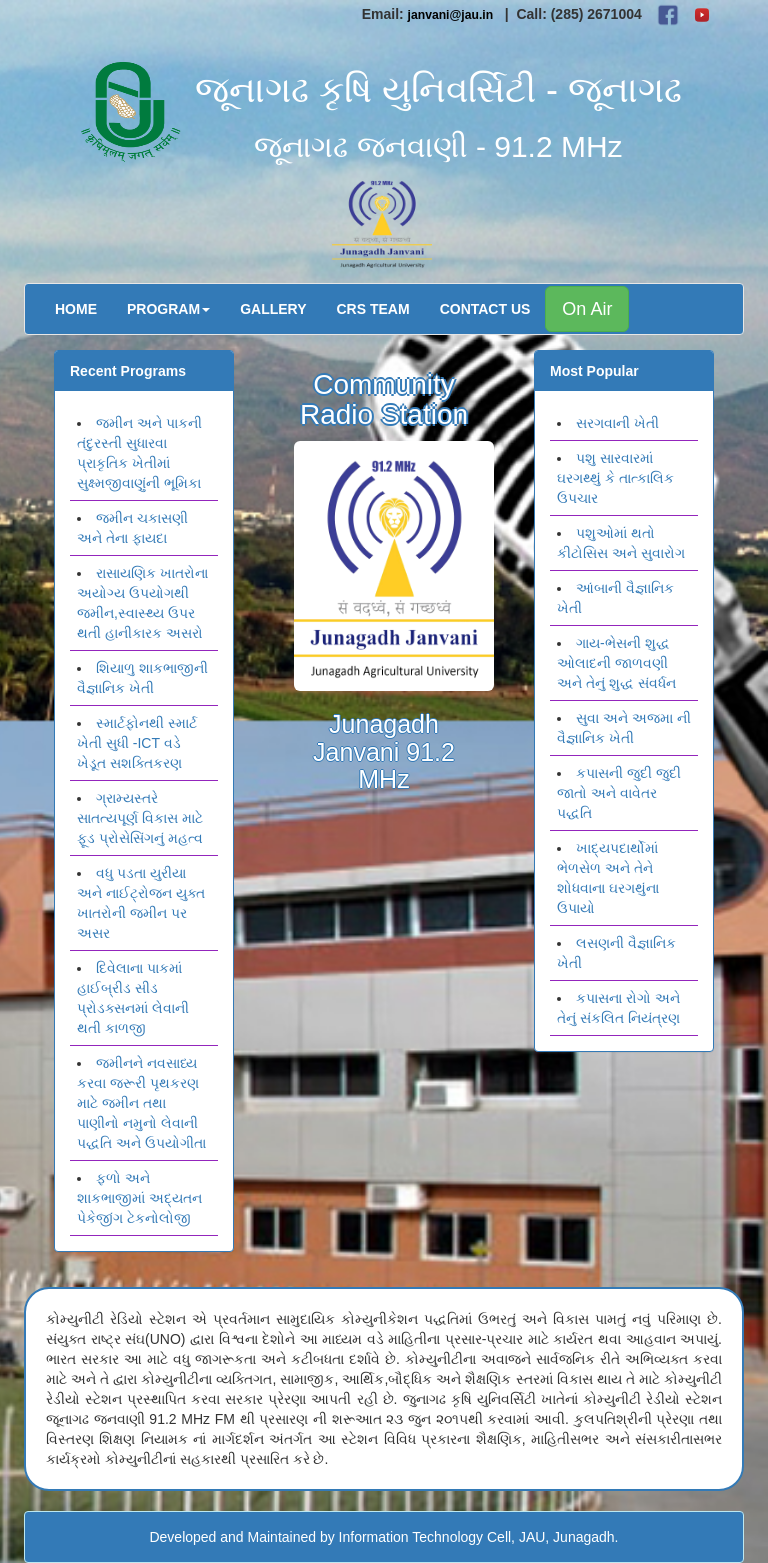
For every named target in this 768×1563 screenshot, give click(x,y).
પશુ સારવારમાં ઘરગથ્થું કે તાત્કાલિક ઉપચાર (615, 478)
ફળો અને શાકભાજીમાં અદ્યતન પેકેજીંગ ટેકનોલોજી (139, 1198)
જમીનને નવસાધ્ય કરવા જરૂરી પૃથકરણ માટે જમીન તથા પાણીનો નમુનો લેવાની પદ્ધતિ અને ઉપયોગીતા (141, 1103)
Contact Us (485, 309)
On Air (587, 309)
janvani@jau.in (451, 15)
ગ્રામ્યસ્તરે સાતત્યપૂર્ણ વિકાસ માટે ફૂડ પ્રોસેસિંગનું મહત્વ (140, 818)
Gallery (273, 309)
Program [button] (168, 309)
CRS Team (373, 309)
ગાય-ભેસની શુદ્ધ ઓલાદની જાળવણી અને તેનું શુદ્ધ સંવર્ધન (616, 663)
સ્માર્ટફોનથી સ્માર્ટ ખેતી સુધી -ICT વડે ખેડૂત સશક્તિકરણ (137, 743)
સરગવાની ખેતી (617, 423)
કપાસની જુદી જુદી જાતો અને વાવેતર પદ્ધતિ (619, 793)
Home (76, 309)
